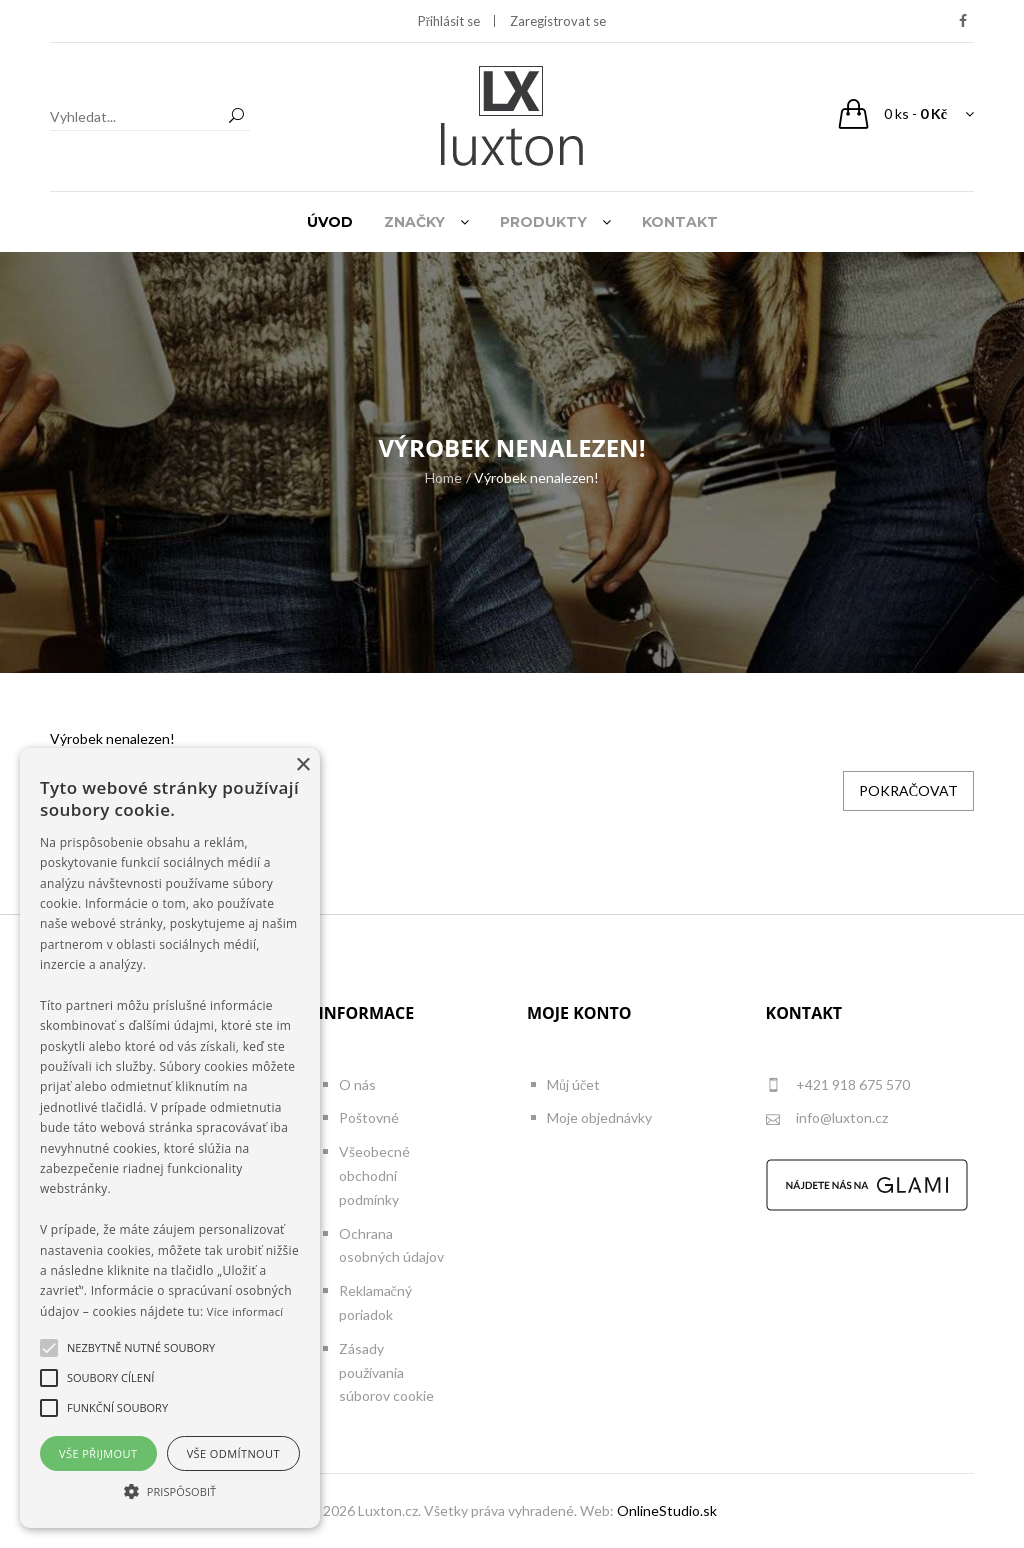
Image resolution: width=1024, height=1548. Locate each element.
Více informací (245, 1311)
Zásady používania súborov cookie (386, 1372)
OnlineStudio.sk (667, 1510)
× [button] (302, 765)
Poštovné (369, 1117)
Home (443, 477)
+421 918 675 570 (838, 1085)
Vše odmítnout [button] (233, 1453)
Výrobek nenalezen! (536, 477)
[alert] (170, 1138)
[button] (170, 1491)
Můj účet (573, 1084)
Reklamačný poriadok (375, 1302)
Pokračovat (908, 790)
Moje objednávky (599, 1117)
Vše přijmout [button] (98, 1453)
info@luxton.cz (827, 1118)
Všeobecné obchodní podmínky (374, 1175)
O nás (357, 1084)
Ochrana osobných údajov (391, 1245)
